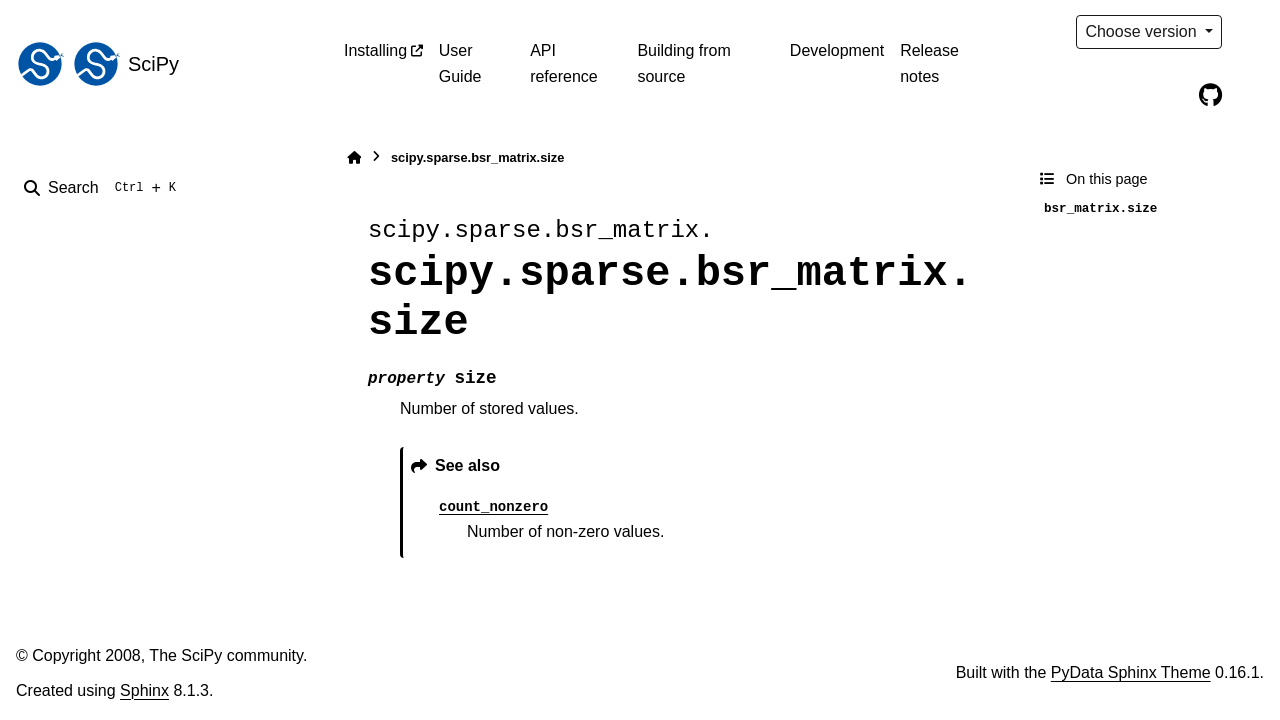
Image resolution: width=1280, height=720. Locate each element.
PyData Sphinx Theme (1131, 672)
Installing (375, 50)
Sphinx (144, 690)
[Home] (354, 157)
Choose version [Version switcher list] (1143, 31)
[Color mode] (1252, 32)
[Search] (104, 188)
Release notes (929, 63)
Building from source (683, 63)
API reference (564, 63)
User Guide (460, 63)
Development (837, 50)
